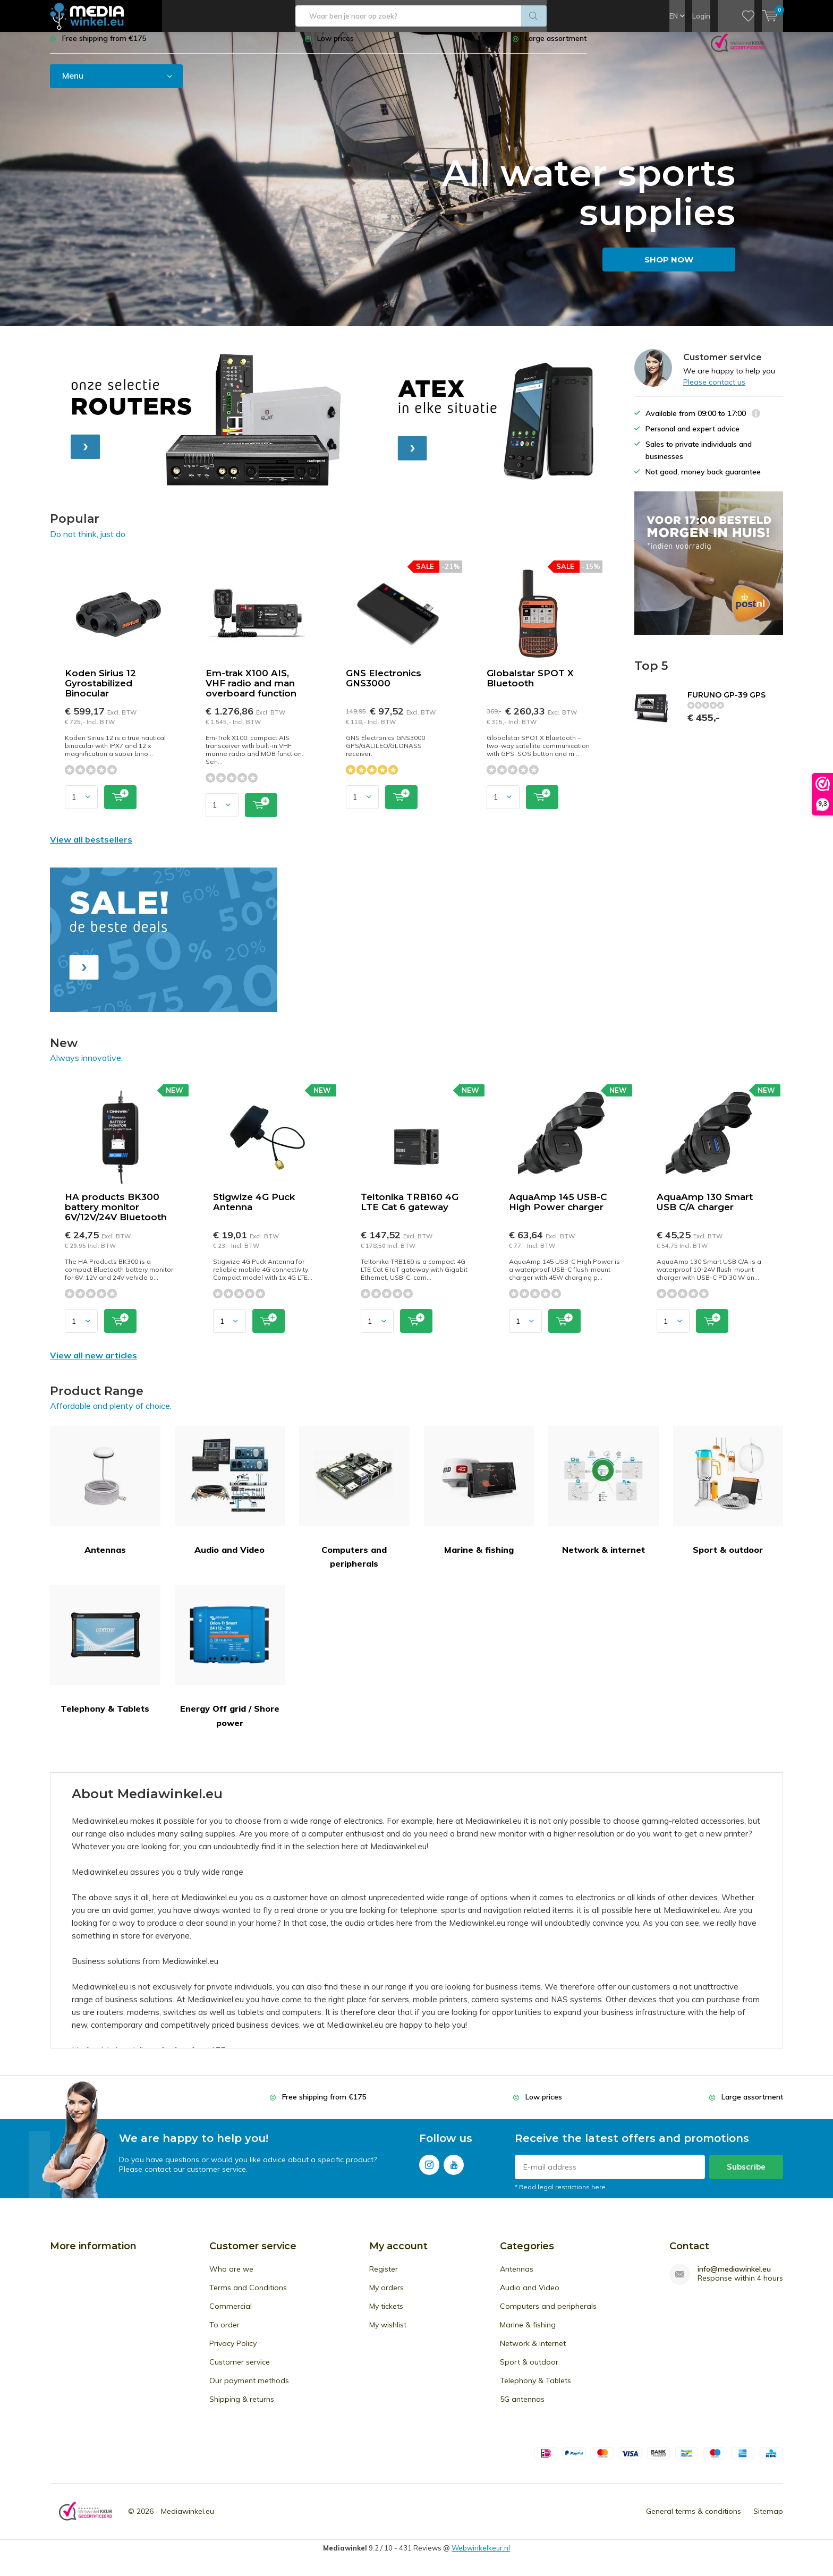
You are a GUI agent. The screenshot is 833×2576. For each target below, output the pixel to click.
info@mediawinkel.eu (734, 2277)
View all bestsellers (91, 846)
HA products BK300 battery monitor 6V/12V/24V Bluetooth (116, 1215)
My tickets (386, 2314)
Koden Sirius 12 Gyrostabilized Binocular (100, 691)
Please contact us (714, 389)
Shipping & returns (241, 2407)
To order (224, 2332)
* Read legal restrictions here (560, 2195)
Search (534, 16)
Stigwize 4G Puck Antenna (254, 1210)
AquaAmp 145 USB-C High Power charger (558, 1210)
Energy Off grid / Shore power (230, 1664)
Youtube (454, 2170)
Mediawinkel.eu (187, 2518)
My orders (386, 2295)
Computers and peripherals (354, 1505)
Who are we (231, 2277)
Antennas (105, 1498)
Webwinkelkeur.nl (481, 2555)
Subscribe (746, 2175)
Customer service (239, 2370)
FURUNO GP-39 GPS (726, 703)
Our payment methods (249, 2388)
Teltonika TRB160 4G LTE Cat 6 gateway (409, 1210)
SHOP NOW (668, 267)
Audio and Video (230, 1498)
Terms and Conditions (248, 2295)
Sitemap (768, 2518)
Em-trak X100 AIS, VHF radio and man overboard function (251, 691)
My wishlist (387, 2332)
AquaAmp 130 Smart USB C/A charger (705, 1210)
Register (383, 2277)
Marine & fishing (479, 1498)
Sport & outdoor (728, 1498)
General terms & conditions (693, 2518)
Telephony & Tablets (105, 1657)
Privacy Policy (233, 2351)
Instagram (429, 2170)
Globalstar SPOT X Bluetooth (530, 686)
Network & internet (603, 1498)
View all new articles (93, 1363)
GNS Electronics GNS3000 (383, 686)
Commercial (230, 2314)
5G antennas (522, 2407)
